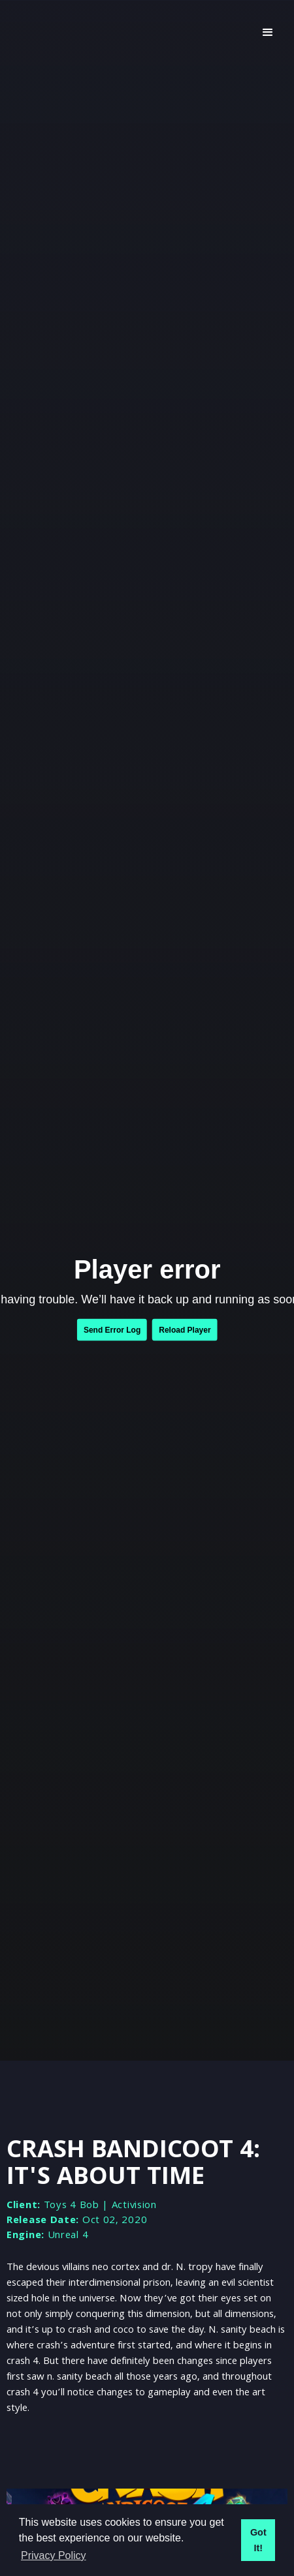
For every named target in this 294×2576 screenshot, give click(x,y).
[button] (267, 32)
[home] (127, 32)
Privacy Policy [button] (53, 2555)
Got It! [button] (258, 2540)
